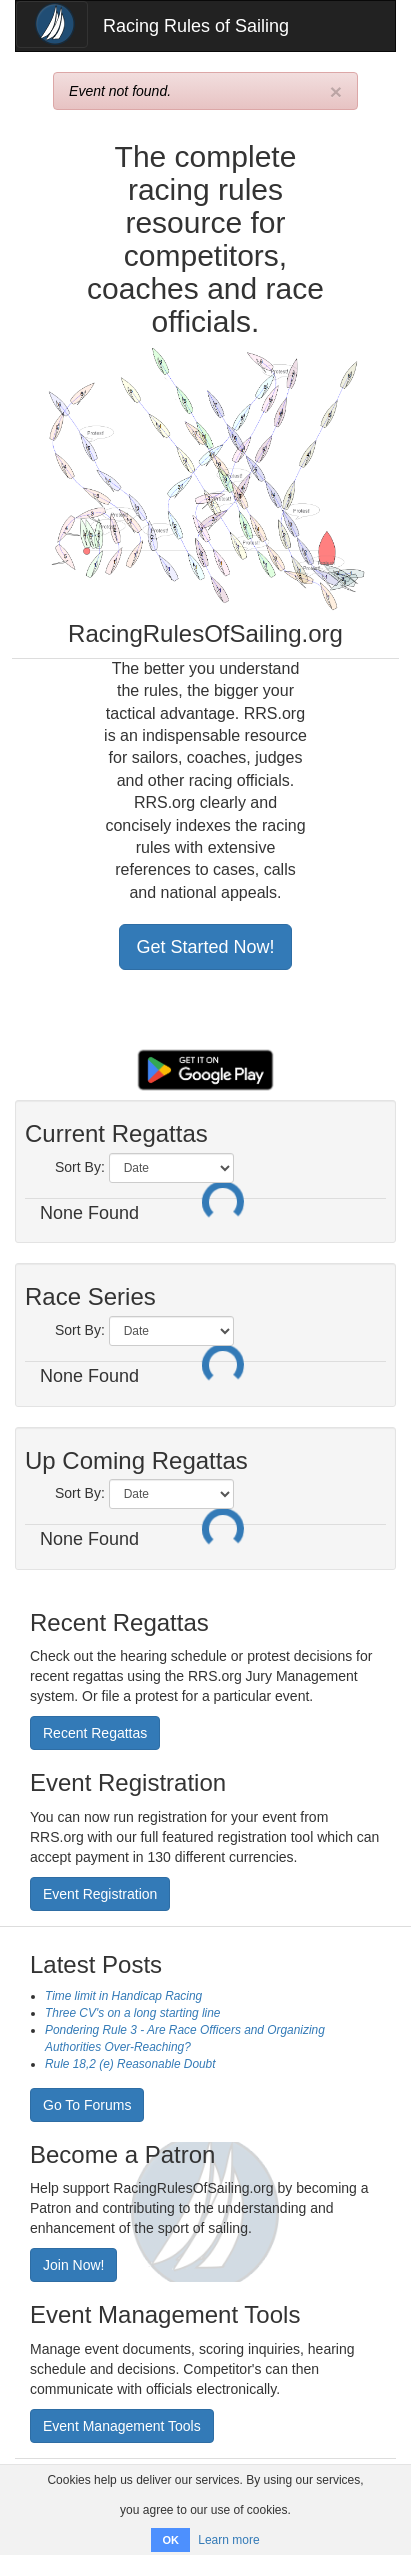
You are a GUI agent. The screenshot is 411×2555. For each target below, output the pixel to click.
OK (170, 2540)
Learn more (228, 2540)
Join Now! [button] (73, 2265)
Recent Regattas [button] (95, 1733)
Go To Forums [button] (87, 2105)
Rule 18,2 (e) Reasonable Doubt (130, 2064)
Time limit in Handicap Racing (123, 1996)
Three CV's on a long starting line (132, 2013)
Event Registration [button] (100, 1894)
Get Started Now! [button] (205, 947)
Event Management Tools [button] (122, 2426)
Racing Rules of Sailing (196, 26)
